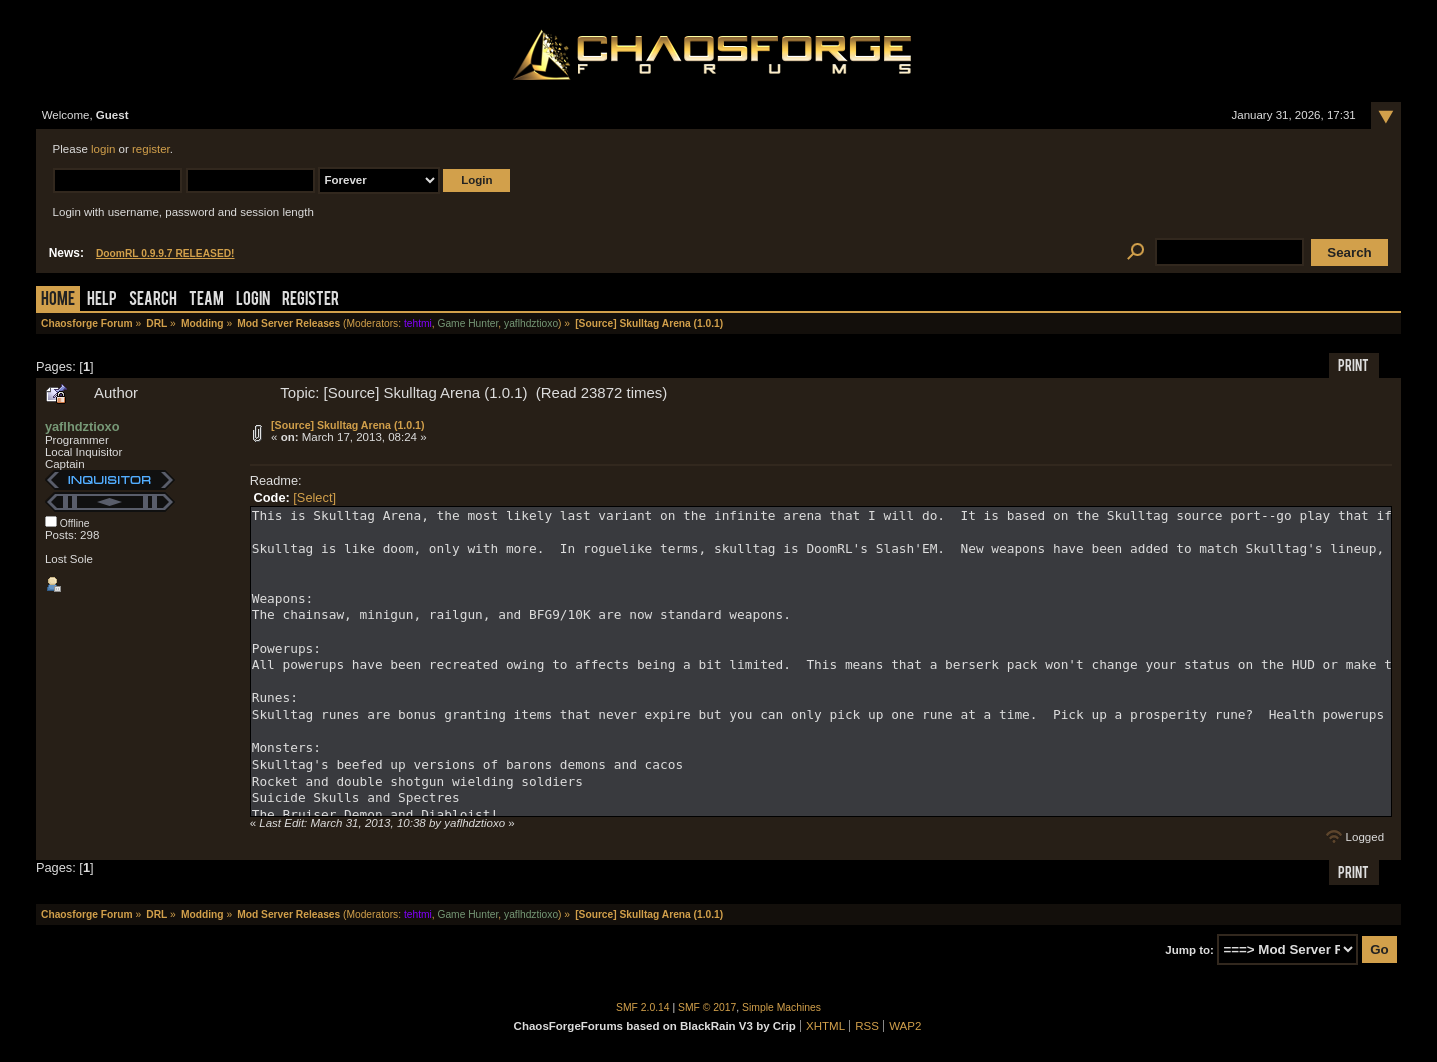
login (103, 149)
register (151, 149)
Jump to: (1189, 950)
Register (310, 300)
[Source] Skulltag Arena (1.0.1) (347, 425)
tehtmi (418, 323)
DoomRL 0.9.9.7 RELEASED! (165, 253)
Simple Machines (781, 1007)
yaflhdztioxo (531, 323)
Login (253, 300)
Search (153, 300)
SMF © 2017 (707, 1007)
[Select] (314, 497)
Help (102, 300)
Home (58, 300)
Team (206, 300)
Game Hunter (467, 323)
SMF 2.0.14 (643, 1007)
